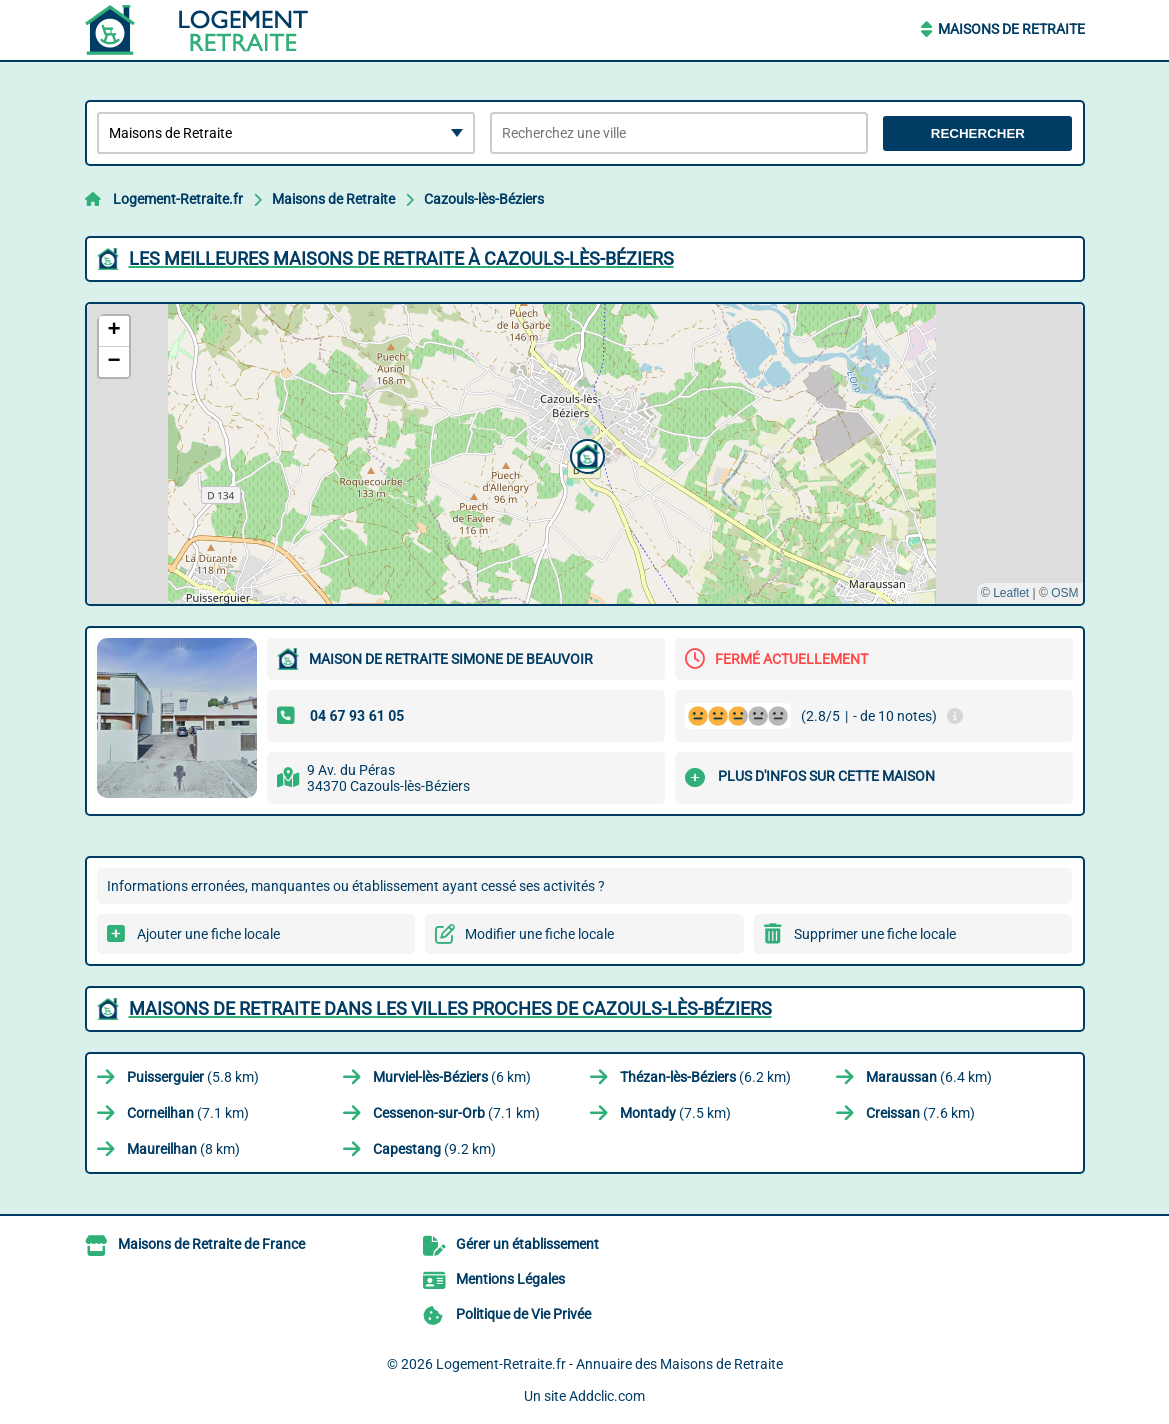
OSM (1064, 593)
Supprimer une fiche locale (875, 934)
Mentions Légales (510, 1279)
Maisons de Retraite (1011, 29)
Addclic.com (607, 1396)
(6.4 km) (929, 1077)
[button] (585, 454)
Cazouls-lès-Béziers (484, 199)
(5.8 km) (193, 1077)
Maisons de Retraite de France (211, 1244)
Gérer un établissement (527, 1244)
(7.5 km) (675, 1113)
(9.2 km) (434, 1149)
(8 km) (183, 1149)
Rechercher (978, 133)
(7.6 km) (920, 1113)
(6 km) (452, 1077)
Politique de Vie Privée (523, 1314)
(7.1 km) (188, 1113)
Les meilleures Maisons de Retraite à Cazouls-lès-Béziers (401, 258)
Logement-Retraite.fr (178, 199)
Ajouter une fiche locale (208, 934)
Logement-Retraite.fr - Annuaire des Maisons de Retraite (609, 1364)
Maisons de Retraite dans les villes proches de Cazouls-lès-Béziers (450, 1008)
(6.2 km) (705, 1077)
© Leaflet (1005, 593)
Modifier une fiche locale (539, 934)
